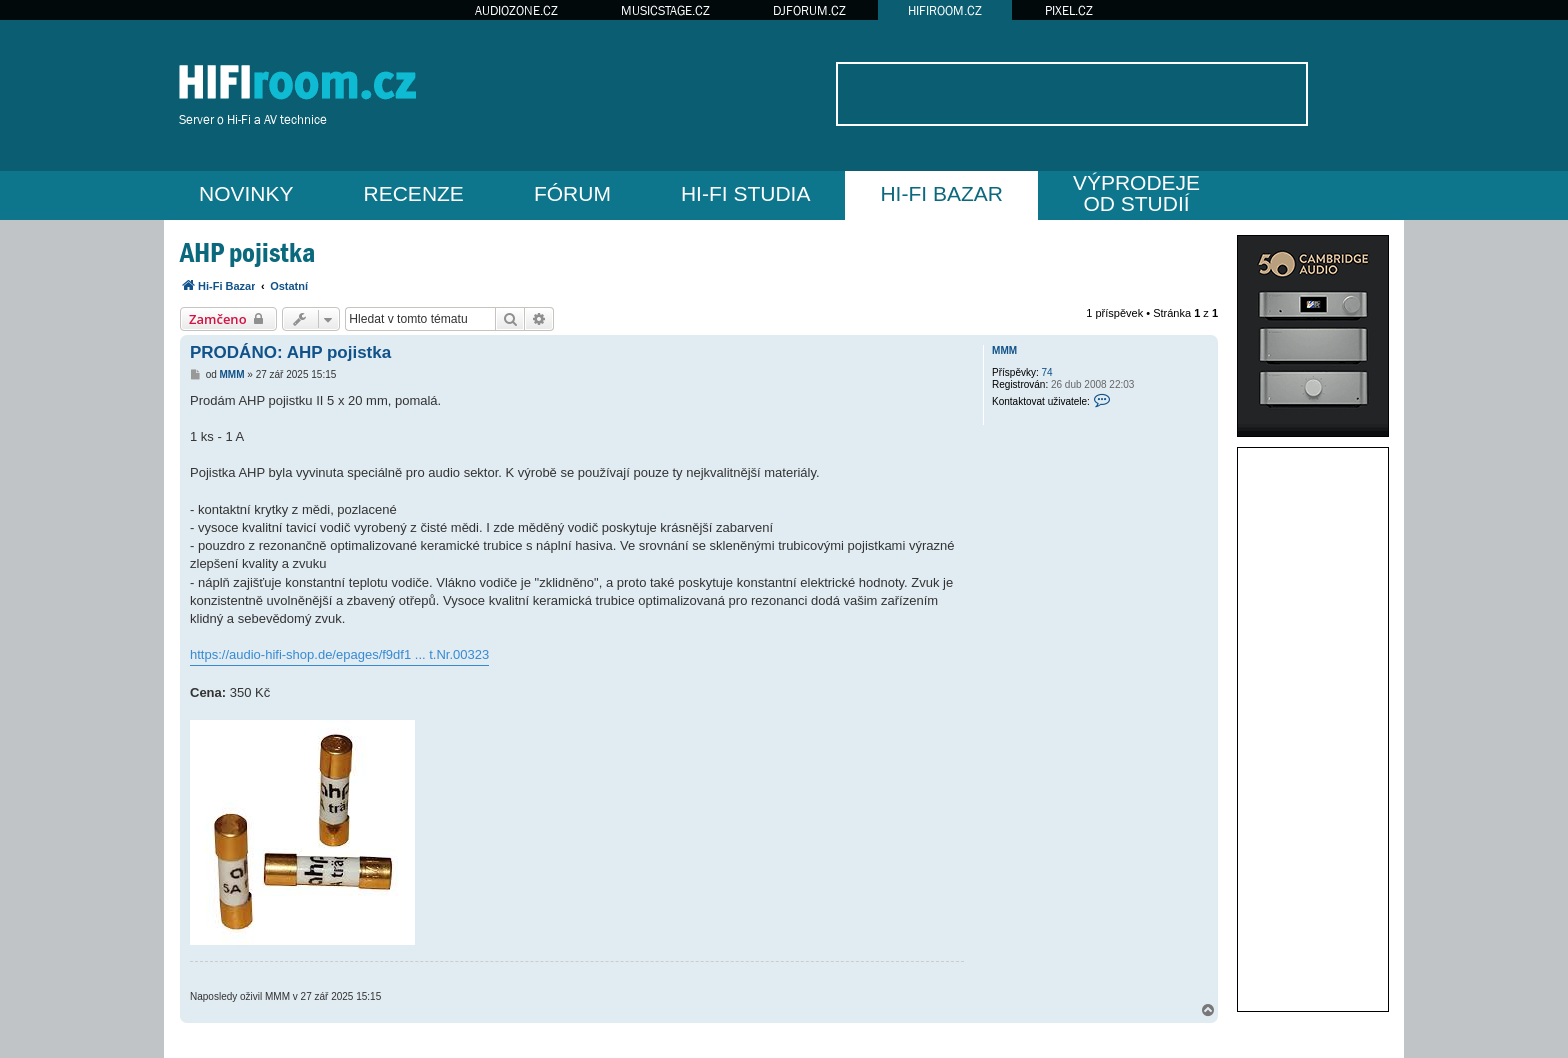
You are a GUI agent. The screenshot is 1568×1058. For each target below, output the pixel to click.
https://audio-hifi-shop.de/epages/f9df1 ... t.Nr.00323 (339, 654)
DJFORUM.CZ (809, 10)
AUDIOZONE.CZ (516, 10)
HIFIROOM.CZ (945, 10)
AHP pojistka (247, 252)
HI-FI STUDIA (746, 193)
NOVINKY (246, 193)
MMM (1004, 350)
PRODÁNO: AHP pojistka (290, 352)
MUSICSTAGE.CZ (665, 10)
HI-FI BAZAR (941, 193)
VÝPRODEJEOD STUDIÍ (1136, 193)
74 (1047, 372)
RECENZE (414, 193)
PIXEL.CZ (1069, 10)
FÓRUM (572, 193)
